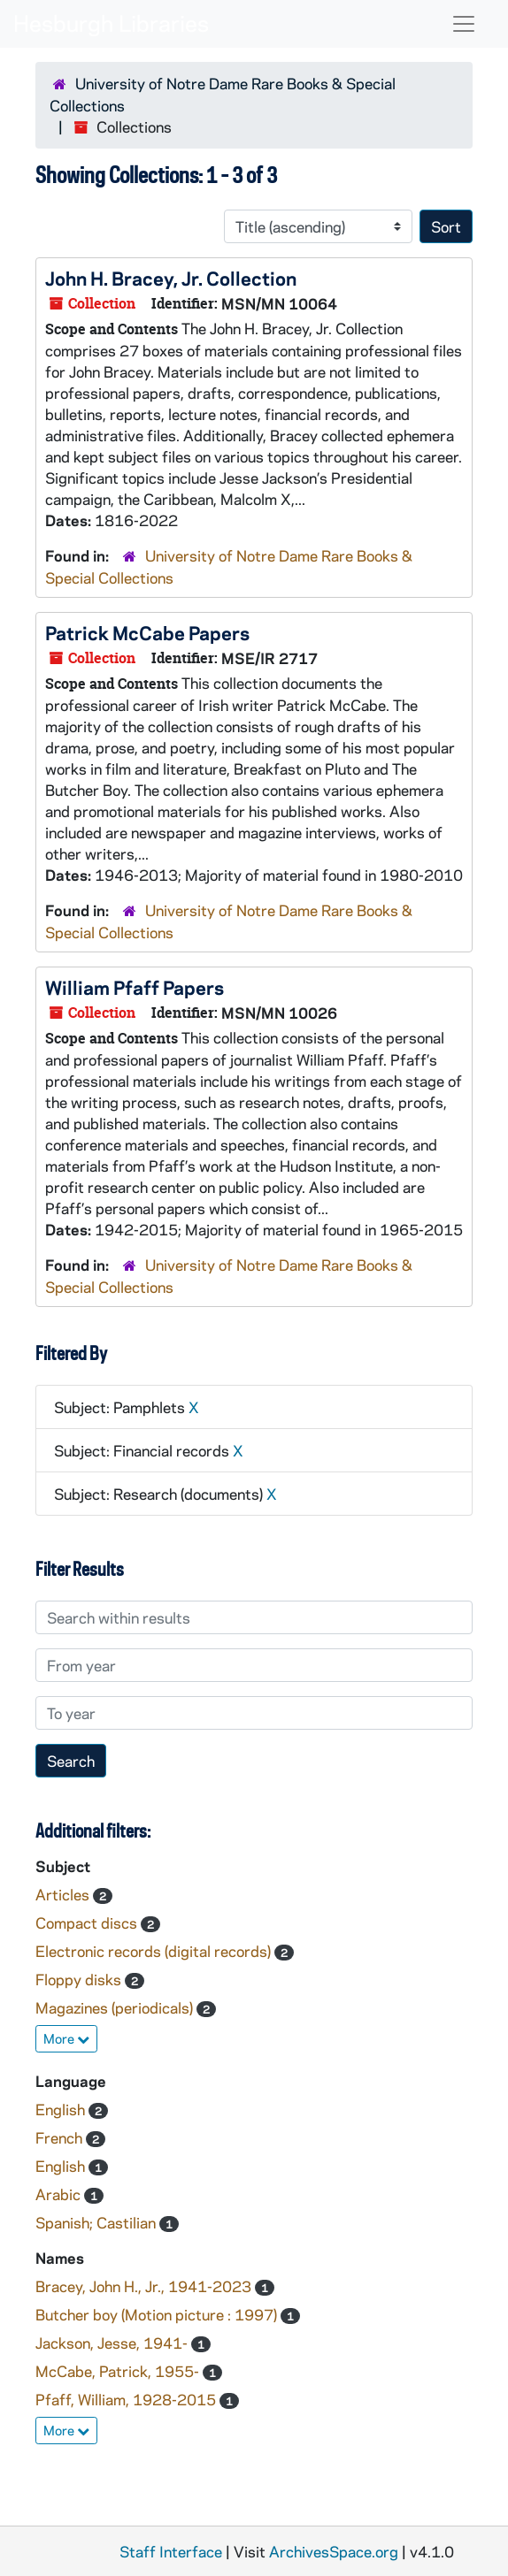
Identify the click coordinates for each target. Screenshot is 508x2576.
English (62, 2109)
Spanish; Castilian (97, 2222)
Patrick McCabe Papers (147, 632)
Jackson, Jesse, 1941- (113, 2342)
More (66, 2038)
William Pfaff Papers (134, 987)
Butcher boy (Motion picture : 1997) (158, 2314)
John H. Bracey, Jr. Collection (170, 277)
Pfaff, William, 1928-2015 (127, 2399)
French (60, 2137)
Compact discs (88, 1922)
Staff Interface (170, 2551)
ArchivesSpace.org (333, 2551)
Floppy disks (80, 1979)
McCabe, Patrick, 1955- (119, 2371)
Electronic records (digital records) (154, 1951)
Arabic (59, 2194)
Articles (64, 1894)
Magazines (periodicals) (115, 2007)
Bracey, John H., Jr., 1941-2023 (145, 2286)
